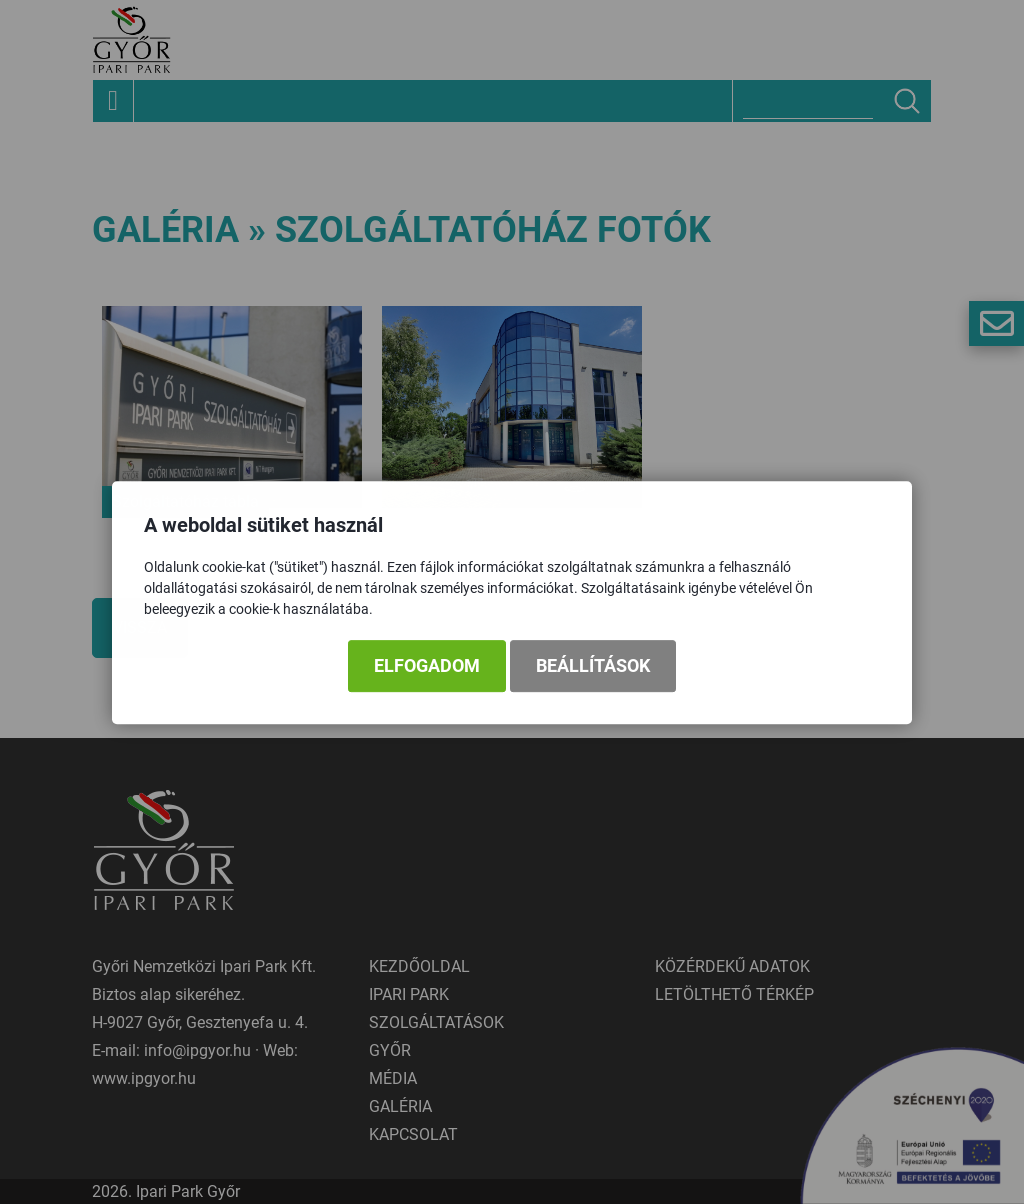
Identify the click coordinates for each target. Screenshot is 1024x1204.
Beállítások (593, 666)
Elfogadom (427, 666)
